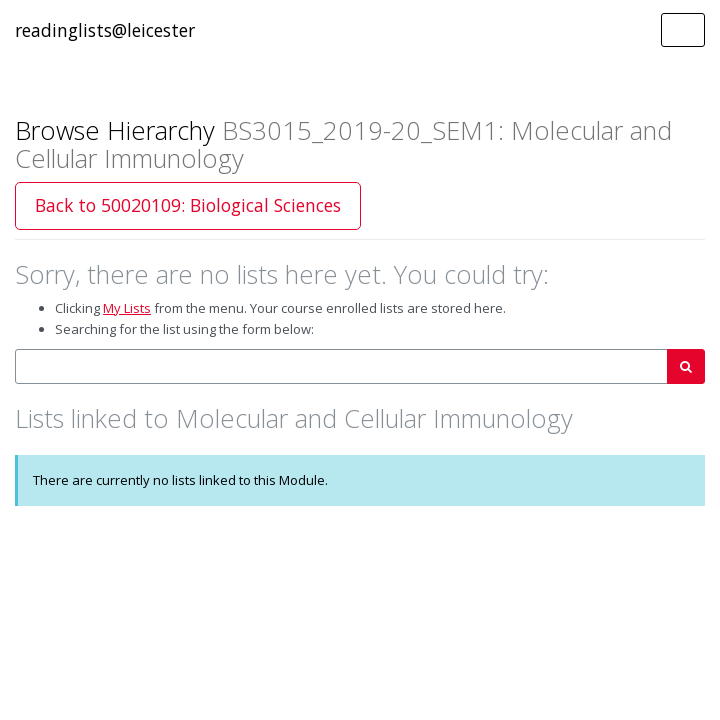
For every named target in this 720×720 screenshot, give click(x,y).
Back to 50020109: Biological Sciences (188, 205)
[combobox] (341, 366)
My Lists (127, 308)
